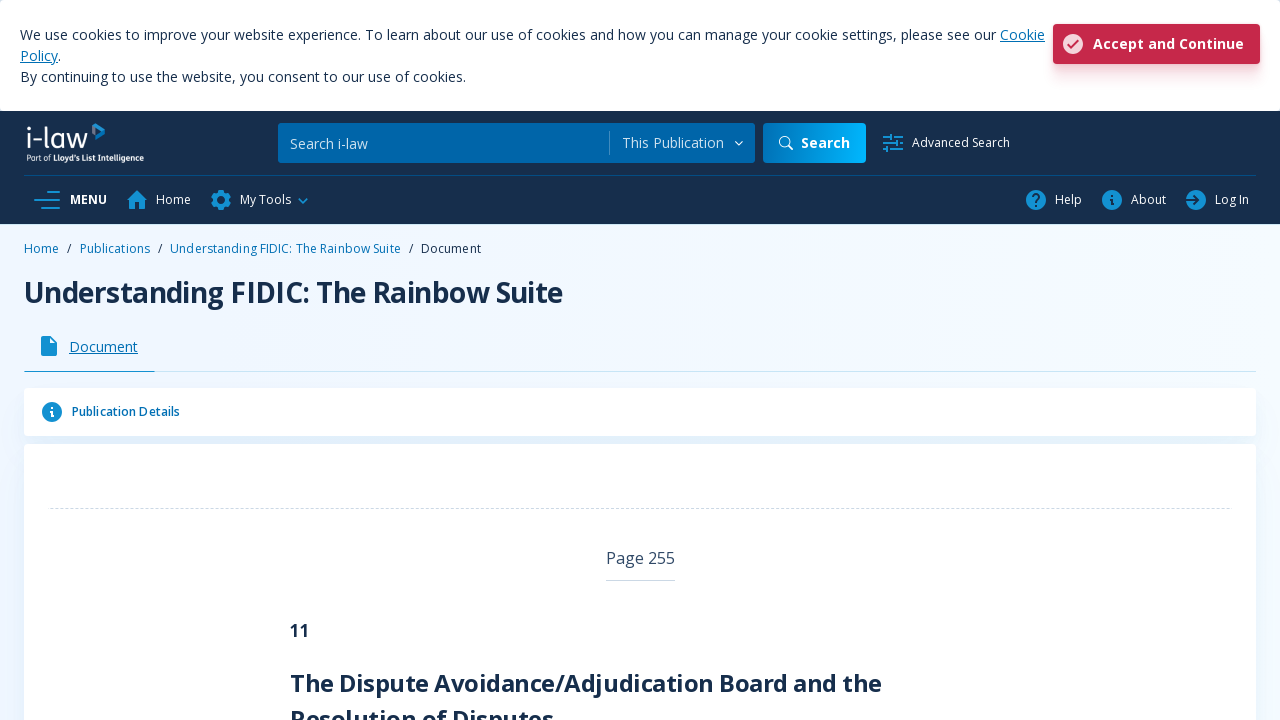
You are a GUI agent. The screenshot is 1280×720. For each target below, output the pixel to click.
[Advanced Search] (945, 143)
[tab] (89, 346)
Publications (115, 248)
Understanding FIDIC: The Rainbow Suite (285, 248)
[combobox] (682, 143)
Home (41, 248)
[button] (260, 200)
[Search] (443, 143)
